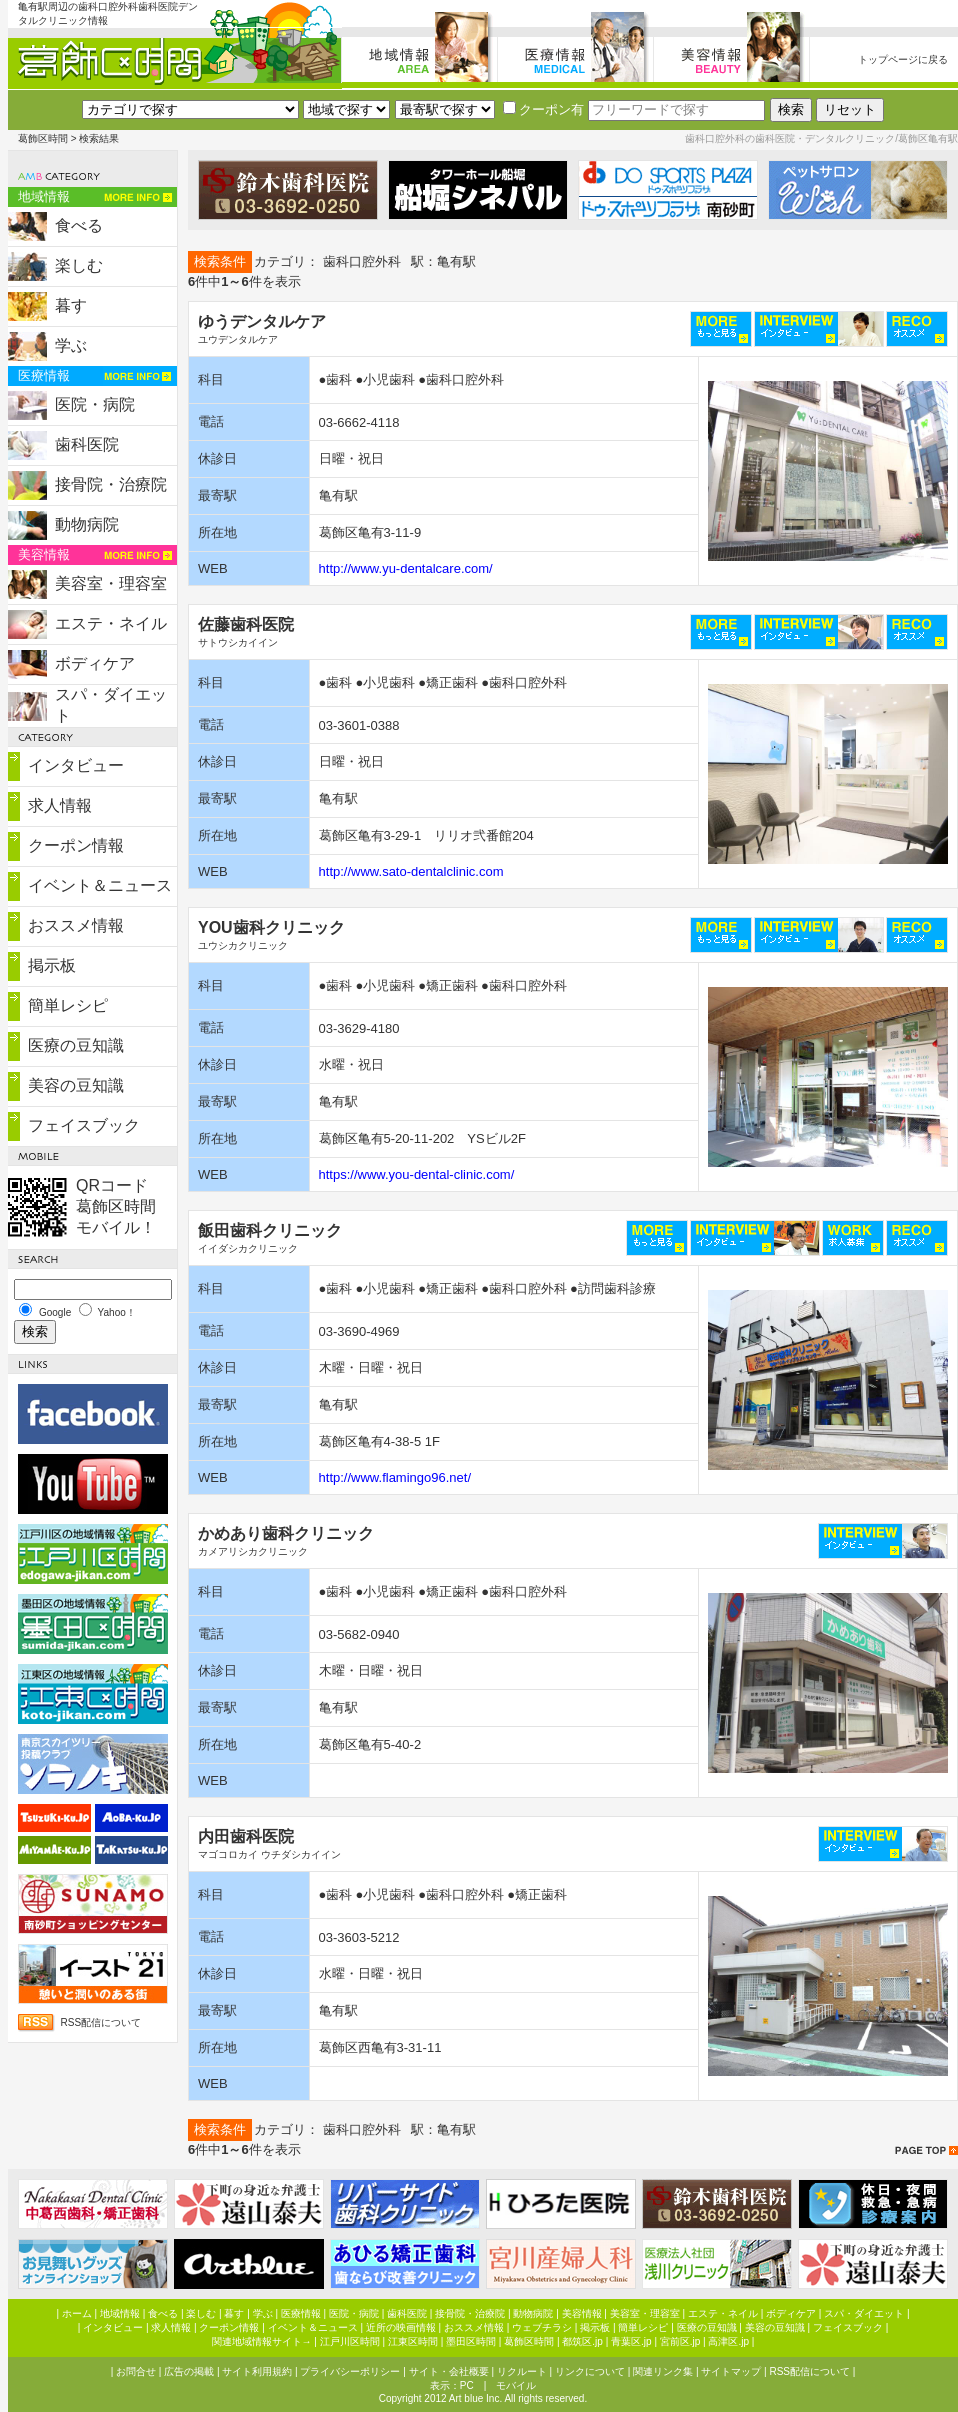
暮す (71, 305)
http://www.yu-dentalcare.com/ (406, 568)
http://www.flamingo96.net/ (395, 1477)
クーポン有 (543, 109)
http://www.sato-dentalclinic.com (411, 871)
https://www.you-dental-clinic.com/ (417, 1174)
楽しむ (79, 265)
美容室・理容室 (111, 583)
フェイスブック (84, 1125)
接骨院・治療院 (111, 484)
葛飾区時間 (43, 138)
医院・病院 (95, 404)
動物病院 (87, 524)
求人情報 (60, 805)
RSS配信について (101, 2022)
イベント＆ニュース (100, 885)
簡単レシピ (68, 1005)
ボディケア (95, 663)
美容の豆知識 (76, 1085)
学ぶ (71, 345)
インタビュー (76, 765)
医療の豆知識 (76, 1045)
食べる (79, 225)
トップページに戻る (903, 59)
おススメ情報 (76, 925)
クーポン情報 (76, 845)
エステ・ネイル (111, 623)
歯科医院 (87, 444)
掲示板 (52, 965)
